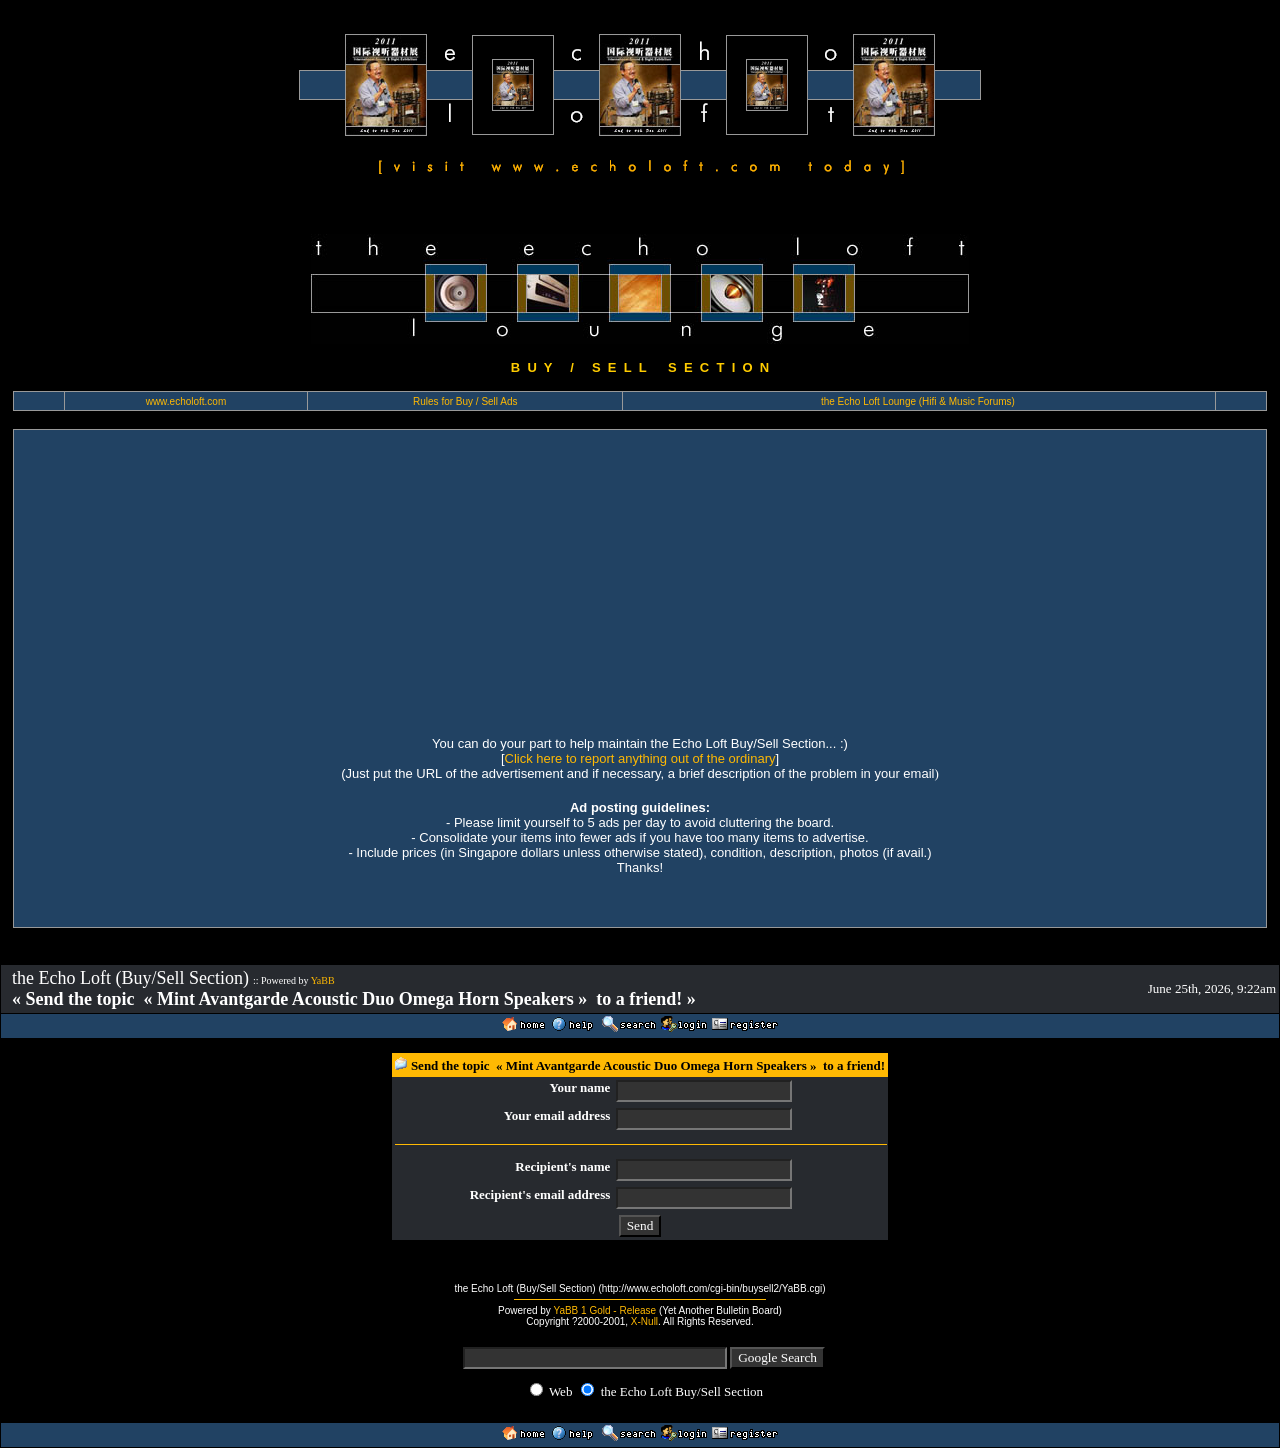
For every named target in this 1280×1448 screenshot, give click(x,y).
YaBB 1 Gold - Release (604, 1310)
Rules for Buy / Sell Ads (465, 401)
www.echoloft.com (186, 401)
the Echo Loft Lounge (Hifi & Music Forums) (918, 401)
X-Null (644, 1321)
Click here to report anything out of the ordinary (640, 758)
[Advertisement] (640, 580)
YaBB (323, 980)
